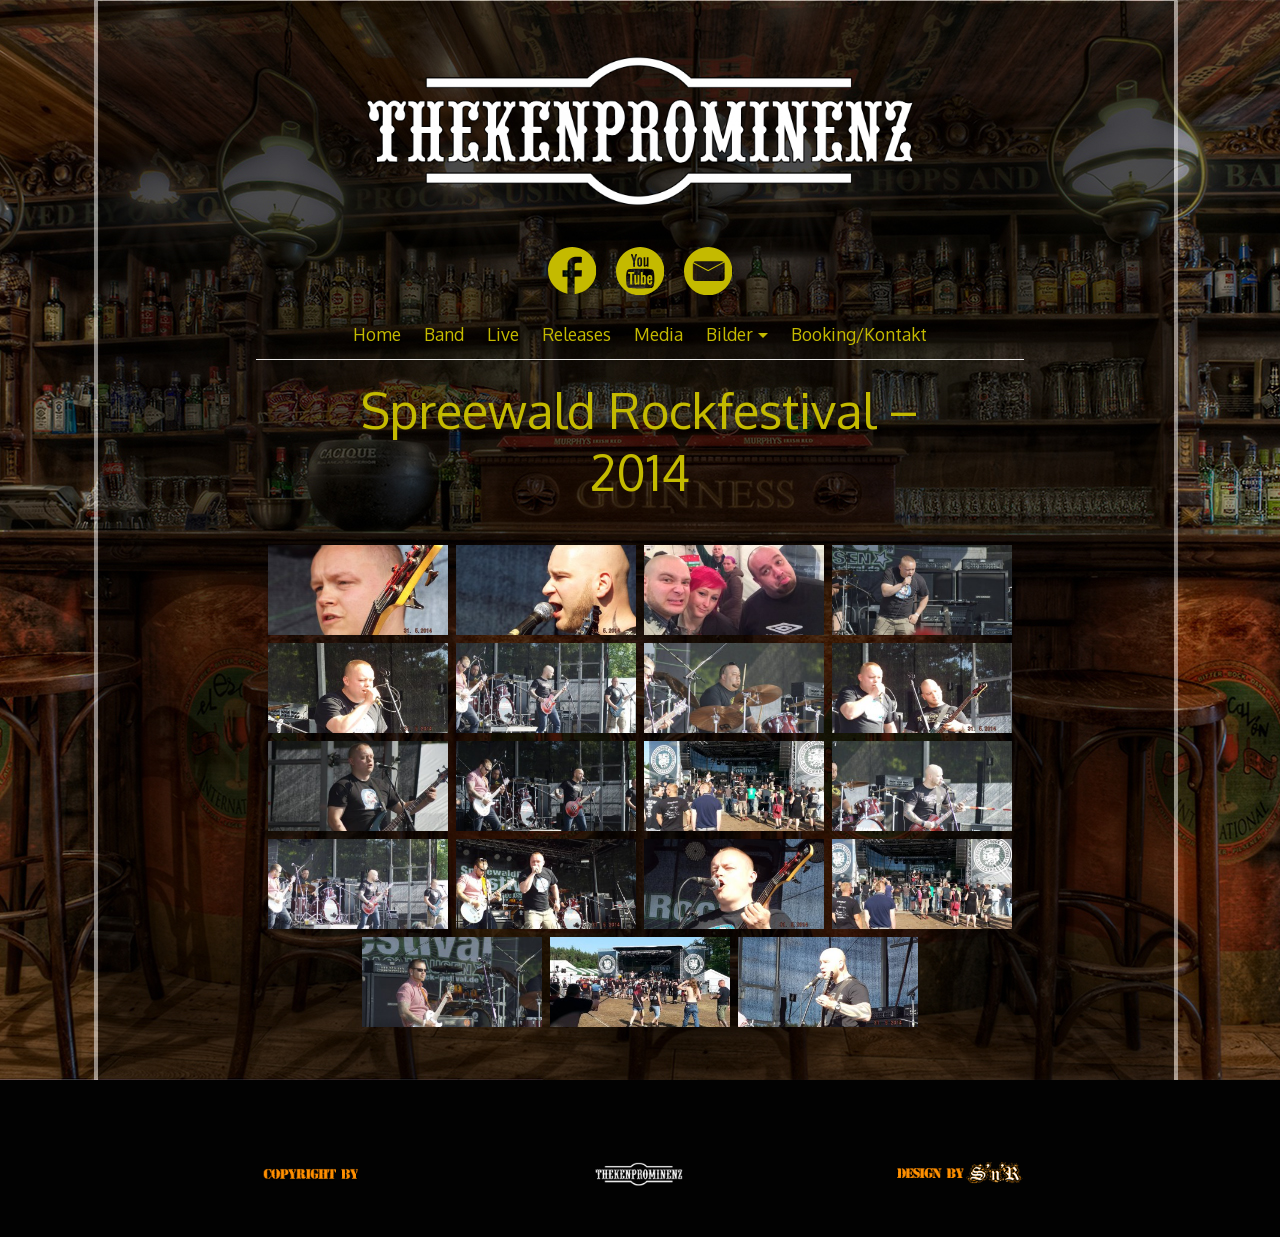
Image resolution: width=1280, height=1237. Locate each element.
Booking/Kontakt (859, 334)
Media (658, 334)
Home (377, 334)
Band (444, 334)
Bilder (729, 334)
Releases (576, 334)
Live (503, 334)
